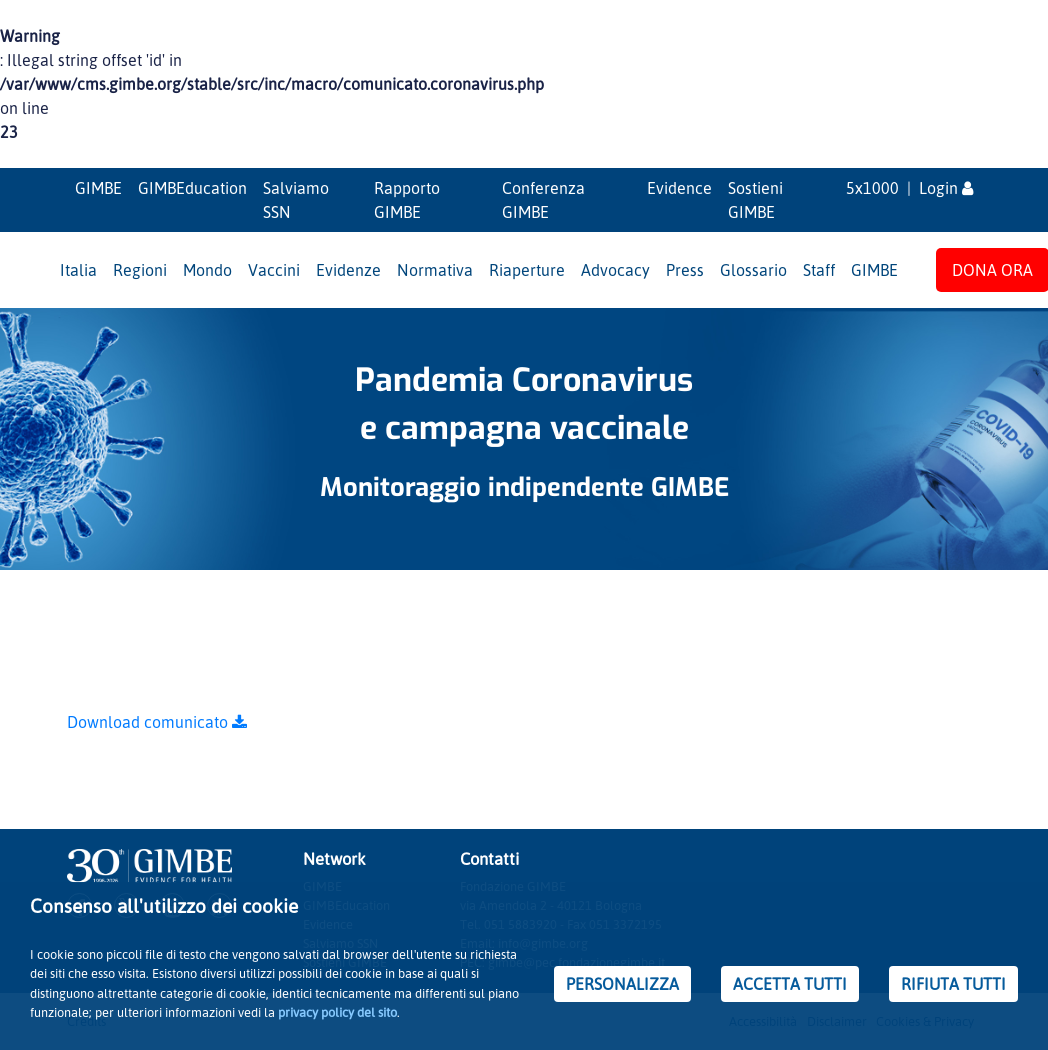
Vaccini (274, 270)
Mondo (207, 270)
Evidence (679, 188)
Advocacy (615, 270)
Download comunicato (157, 722)
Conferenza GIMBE (543, 200)
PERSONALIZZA (622, 984)
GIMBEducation (192, 188)
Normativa (435, 270)
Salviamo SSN (296, 200)
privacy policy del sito (337, 1012)
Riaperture (527, 270)
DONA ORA (992, 270)
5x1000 (872, 188)
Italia (78, 270)
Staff (819, 270)
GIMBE (98, 188)
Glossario (753, 270)
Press (685, 270)
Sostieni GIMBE (755, 200)
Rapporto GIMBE (407, 200)
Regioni (140, 270)
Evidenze (348, 270)
